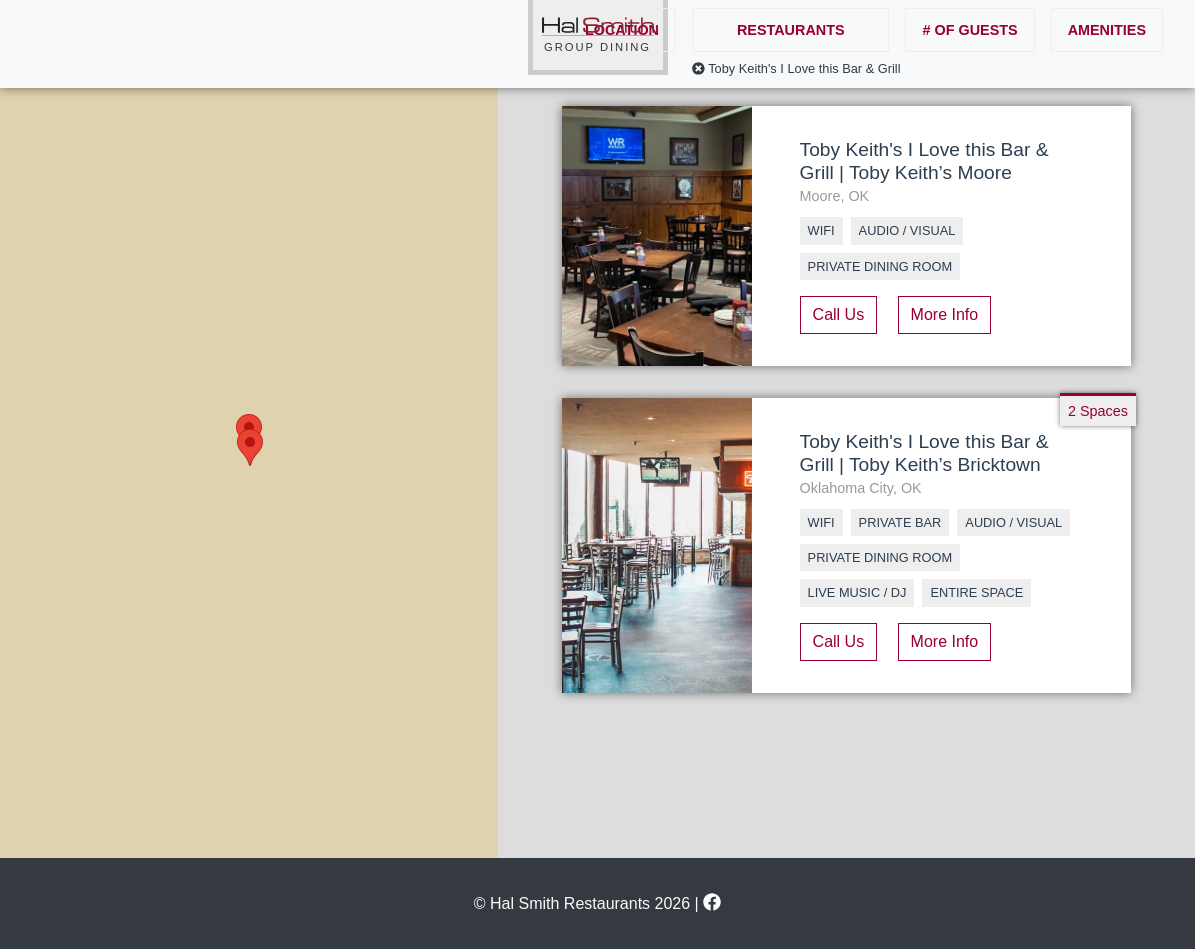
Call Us (839, 314)
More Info (945, 314)
